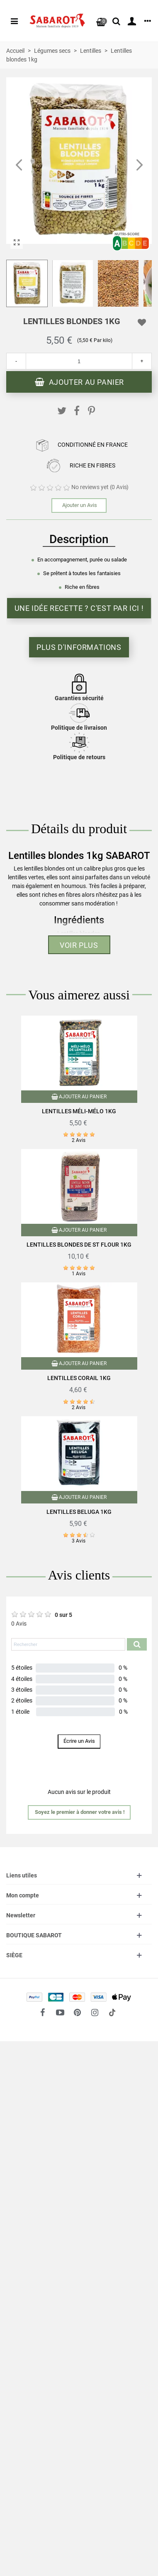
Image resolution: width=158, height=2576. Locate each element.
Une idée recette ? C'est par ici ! (79, 608)
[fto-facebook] (43, 2012)
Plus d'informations (78, 647)
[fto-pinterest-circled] (77, 2012)
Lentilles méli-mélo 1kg (79, 1111)
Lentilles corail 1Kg (79, 1378)
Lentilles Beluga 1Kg (79, 1511)
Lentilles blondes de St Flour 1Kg (79, 1244)
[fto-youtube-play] (60, 2012)
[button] (139, 165)
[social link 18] (112, 2012)
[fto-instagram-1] (95, 2012)
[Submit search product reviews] (137, 1644)
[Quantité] (79, 361)
